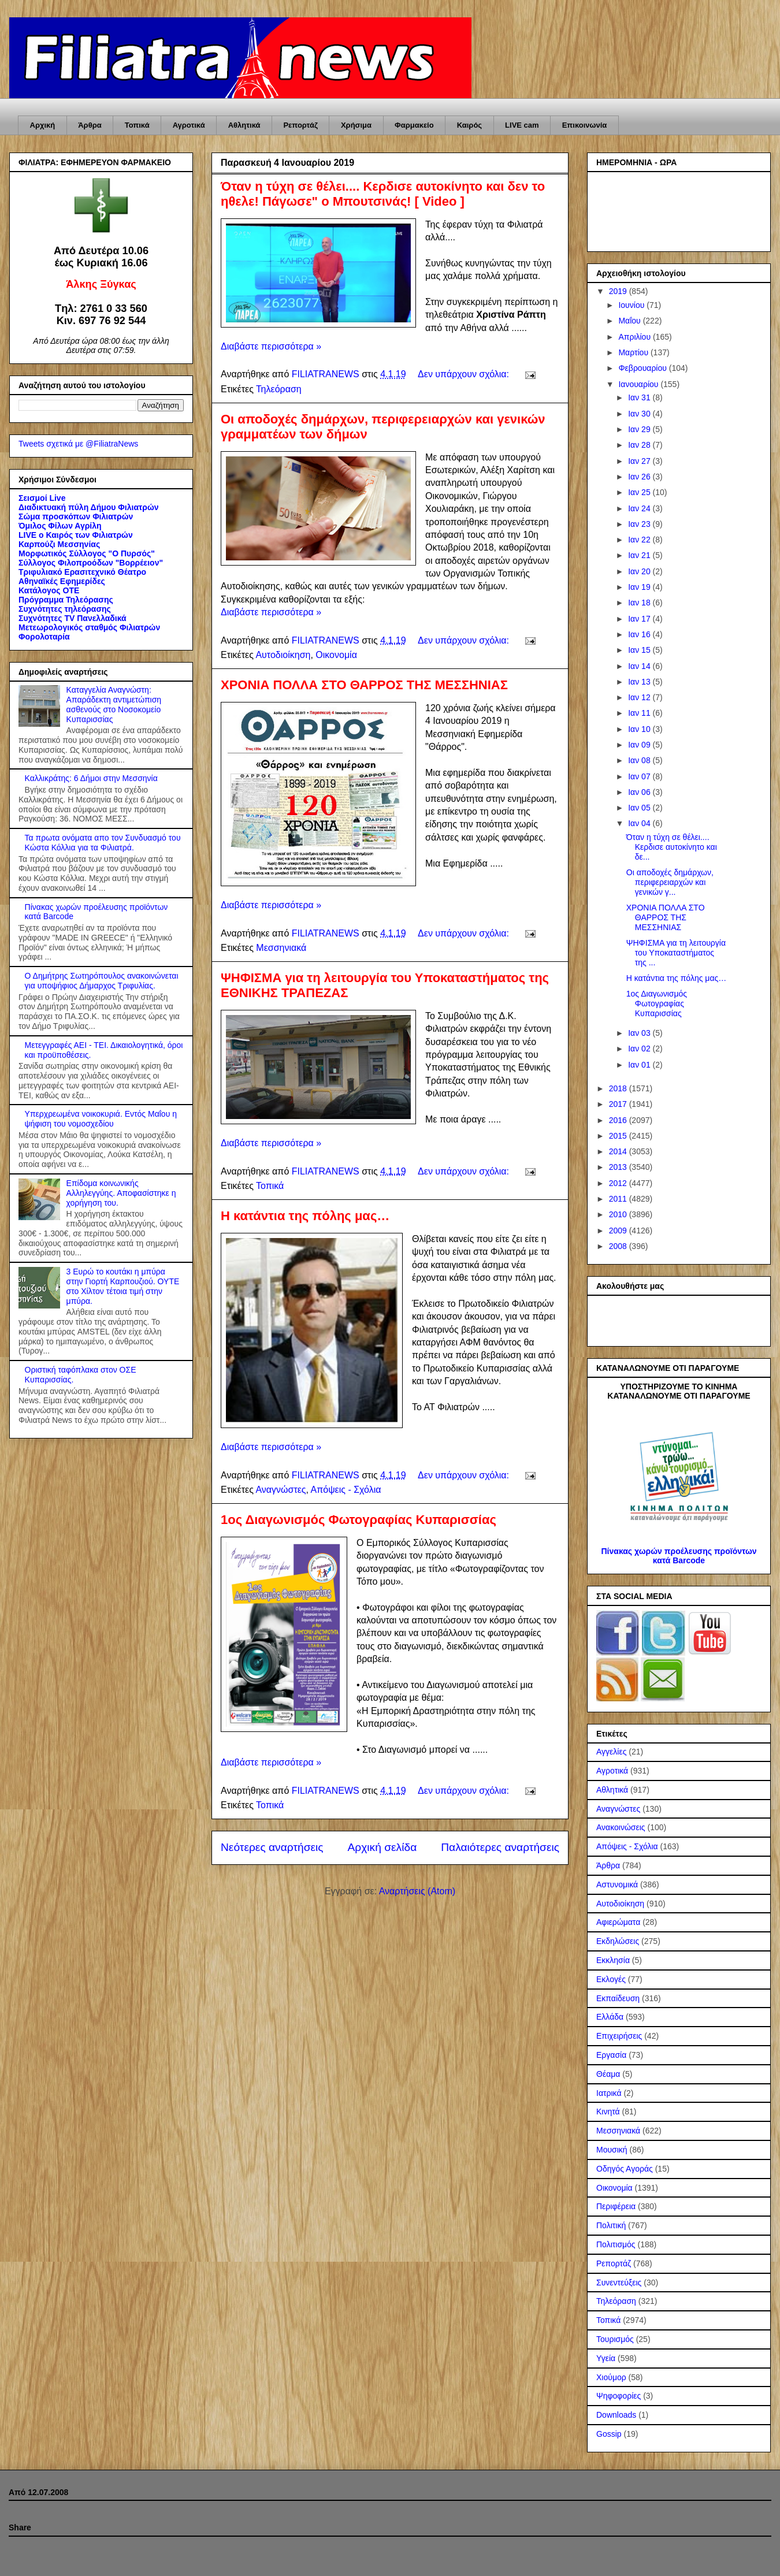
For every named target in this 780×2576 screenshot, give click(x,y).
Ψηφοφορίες (618, 2395)
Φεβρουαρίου (643, 368)
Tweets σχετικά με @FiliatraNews (78, 443)
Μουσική (611, 2149)
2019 (619, 291)
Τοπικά (137, 125)
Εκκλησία (613, 1960)
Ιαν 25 (640, 492)
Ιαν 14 (640, 666)
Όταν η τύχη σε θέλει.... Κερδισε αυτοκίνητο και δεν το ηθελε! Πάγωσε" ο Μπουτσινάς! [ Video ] (383, 194)
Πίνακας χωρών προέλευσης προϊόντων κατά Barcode (678, 1556)
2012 (619, 1183)
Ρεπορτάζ (300, 125)
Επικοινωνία (584, 125)
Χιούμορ (611, 2377)
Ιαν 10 (640, 729)
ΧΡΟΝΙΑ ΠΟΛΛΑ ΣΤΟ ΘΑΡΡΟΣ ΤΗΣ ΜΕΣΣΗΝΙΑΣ (364, 685)
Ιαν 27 (640, 461)
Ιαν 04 (640, 823)
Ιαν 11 (640, 713)
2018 (619, 1088)
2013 (619, 1167)
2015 (619, 1135)
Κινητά (608, 2111)
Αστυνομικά (617, 1884)
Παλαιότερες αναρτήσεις (500, 1847)
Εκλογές (611, 1979)
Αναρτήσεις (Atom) (417, 1891)
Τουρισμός (615, 2339)
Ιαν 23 (640, 524)
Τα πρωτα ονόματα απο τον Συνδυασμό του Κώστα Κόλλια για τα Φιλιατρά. (103, 842)
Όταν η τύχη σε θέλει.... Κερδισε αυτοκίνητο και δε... (671, 846)
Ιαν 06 (640, 792)
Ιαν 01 (640, 1064)
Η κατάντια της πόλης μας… (305, 1216)
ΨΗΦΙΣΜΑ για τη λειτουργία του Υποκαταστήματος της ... (676, 952)
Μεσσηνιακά (281, 948)
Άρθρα (90, 125)
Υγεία (605, 2358)
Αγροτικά (189, 125)
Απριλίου (635, 336)
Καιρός (469, 125)
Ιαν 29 (640, 429)
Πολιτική (611, 2225)
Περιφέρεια (616, 2206)
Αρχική (42, 125)
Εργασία (611, 2055)
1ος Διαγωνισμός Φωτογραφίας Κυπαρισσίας (358, 1519)
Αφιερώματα (618, 1922)
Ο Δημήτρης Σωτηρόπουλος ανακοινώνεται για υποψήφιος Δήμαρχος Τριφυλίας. (102, 980)
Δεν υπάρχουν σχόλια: (464, 374)
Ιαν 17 (640, 618)
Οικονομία (336, 655)
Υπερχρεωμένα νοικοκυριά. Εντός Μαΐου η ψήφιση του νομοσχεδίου (101, 1118)
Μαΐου (630, 320)
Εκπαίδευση (618, 1998)
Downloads (616, 2414)
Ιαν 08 (640, 760)
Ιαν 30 (640, 413)
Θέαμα (608, 2074)
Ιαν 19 (640, 587)
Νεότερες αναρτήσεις (272, 1847)
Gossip (609, 2434)
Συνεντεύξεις (618, 2282)
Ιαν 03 (640, 1033)
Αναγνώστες (280, 1490)
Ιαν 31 (640, 397)
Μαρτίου (634, 352)
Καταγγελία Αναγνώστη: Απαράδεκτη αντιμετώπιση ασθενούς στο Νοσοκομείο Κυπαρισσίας (114, 704)
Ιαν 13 (640, 681)
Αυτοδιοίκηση (282, 655)
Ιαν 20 (640, 571)
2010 (619, 1214)
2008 (619, 1246)
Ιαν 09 (640, 744)
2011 (619, 1198)
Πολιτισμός (616, 2244)
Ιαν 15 (640, 650)
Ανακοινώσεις (620, 1827)
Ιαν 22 (640, 539)
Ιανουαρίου (639, 384)
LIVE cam (522, 125)
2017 (619, 1104)
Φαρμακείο (414, 125)
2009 (619, 1230)
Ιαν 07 (640, 776)
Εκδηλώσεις (617, 1941)
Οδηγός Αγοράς (624, 2168)
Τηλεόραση (279, 389)
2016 (619, 1120)
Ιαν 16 (640, 634)
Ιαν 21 (640, 555)
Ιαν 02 (640, 1048)
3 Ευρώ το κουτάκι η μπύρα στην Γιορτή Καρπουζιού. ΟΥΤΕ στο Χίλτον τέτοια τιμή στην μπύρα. (123, 1286)
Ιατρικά (609, 2093)
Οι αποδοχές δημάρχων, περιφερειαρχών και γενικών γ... (670, 882)
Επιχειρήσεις (619, 2035)
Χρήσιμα (356, 125)
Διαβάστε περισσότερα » (271, 346)
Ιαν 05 (640, 807)
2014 (619, 1151)
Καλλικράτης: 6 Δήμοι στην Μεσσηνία (91, 778)
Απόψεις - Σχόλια (346, 1490)
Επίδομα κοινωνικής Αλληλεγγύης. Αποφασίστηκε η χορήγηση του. (121, 1193)
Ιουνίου (632, 305)
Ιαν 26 (640, 476)
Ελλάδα (609, 2016)
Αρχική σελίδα (382, 1847)
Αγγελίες (611, 1751)
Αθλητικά (244, 125)
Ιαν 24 (640, 508)
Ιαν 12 (640, 697)
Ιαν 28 (640, 444)
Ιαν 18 (640, 602)
